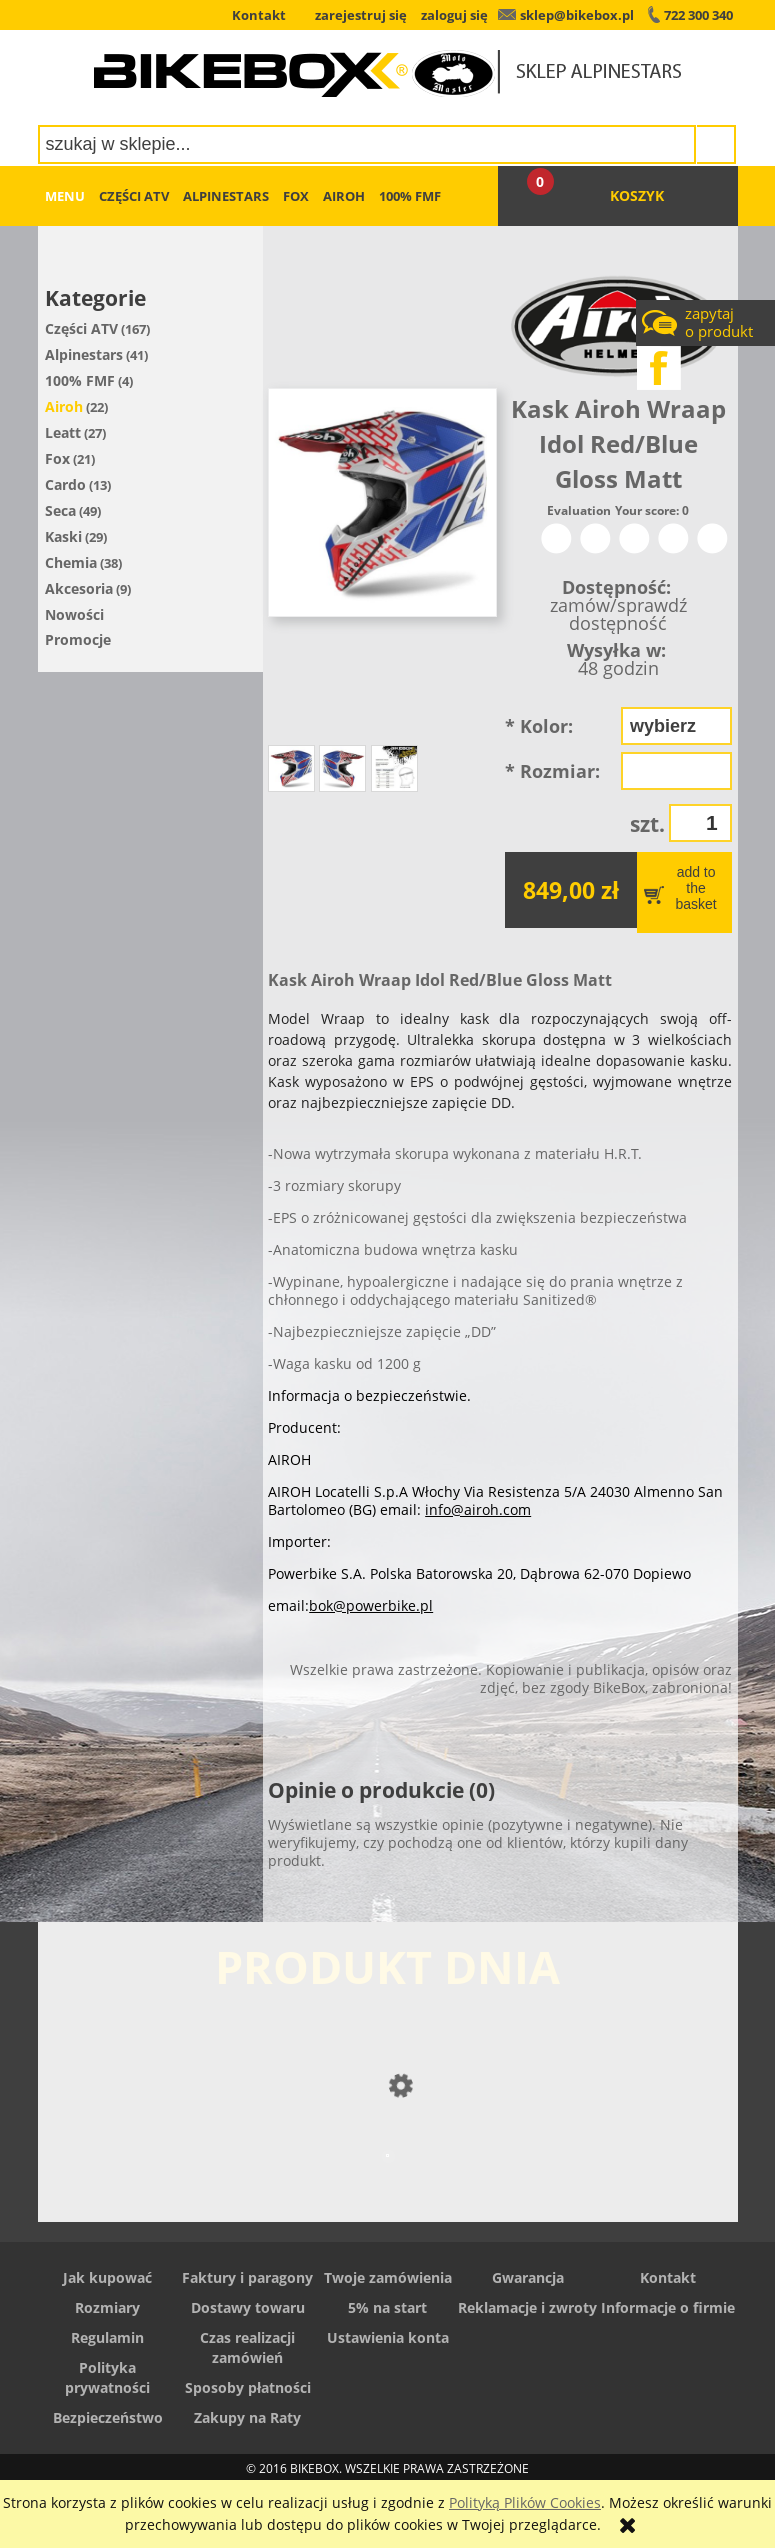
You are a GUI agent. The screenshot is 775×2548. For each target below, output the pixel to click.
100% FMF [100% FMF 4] (80, 380)
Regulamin (107, 2337)
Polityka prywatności (107, 2377)
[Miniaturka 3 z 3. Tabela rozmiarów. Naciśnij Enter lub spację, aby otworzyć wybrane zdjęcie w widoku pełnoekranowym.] (394, 768)
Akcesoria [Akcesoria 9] (79, 588)
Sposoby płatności (248, 2387)
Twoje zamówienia (388, 2277)
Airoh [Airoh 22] (64, 406)
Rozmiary (107, 2307)
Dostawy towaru (248, 2307)
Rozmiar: (552, 771)
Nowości (74, 614)
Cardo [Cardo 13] (65, 484)
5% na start (387, 2307)
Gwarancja (528, 2277)
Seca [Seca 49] (60, 510)
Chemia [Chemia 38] (71, 562)
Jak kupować (107, 2277)
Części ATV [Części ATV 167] (81, 328)
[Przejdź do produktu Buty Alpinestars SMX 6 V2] (388, 2196)
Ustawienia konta (388, 2337)
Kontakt (668, 2277)
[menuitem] (65, 196)
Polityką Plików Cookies (525, 2502)
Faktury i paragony (247, 2277)
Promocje (78, 639)
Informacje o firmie (668, 2307)
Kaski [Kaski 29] (63, 536)
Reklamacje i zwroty (527, 2307)
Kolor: (539, 726)
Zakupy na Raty (247, 2417)
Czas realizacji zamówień (247, 2347)
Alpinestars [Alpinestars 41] (84, 354)
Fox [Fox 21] (57, 458)
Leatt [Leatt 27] (63, 432)
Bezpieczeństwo (108, 2417)
